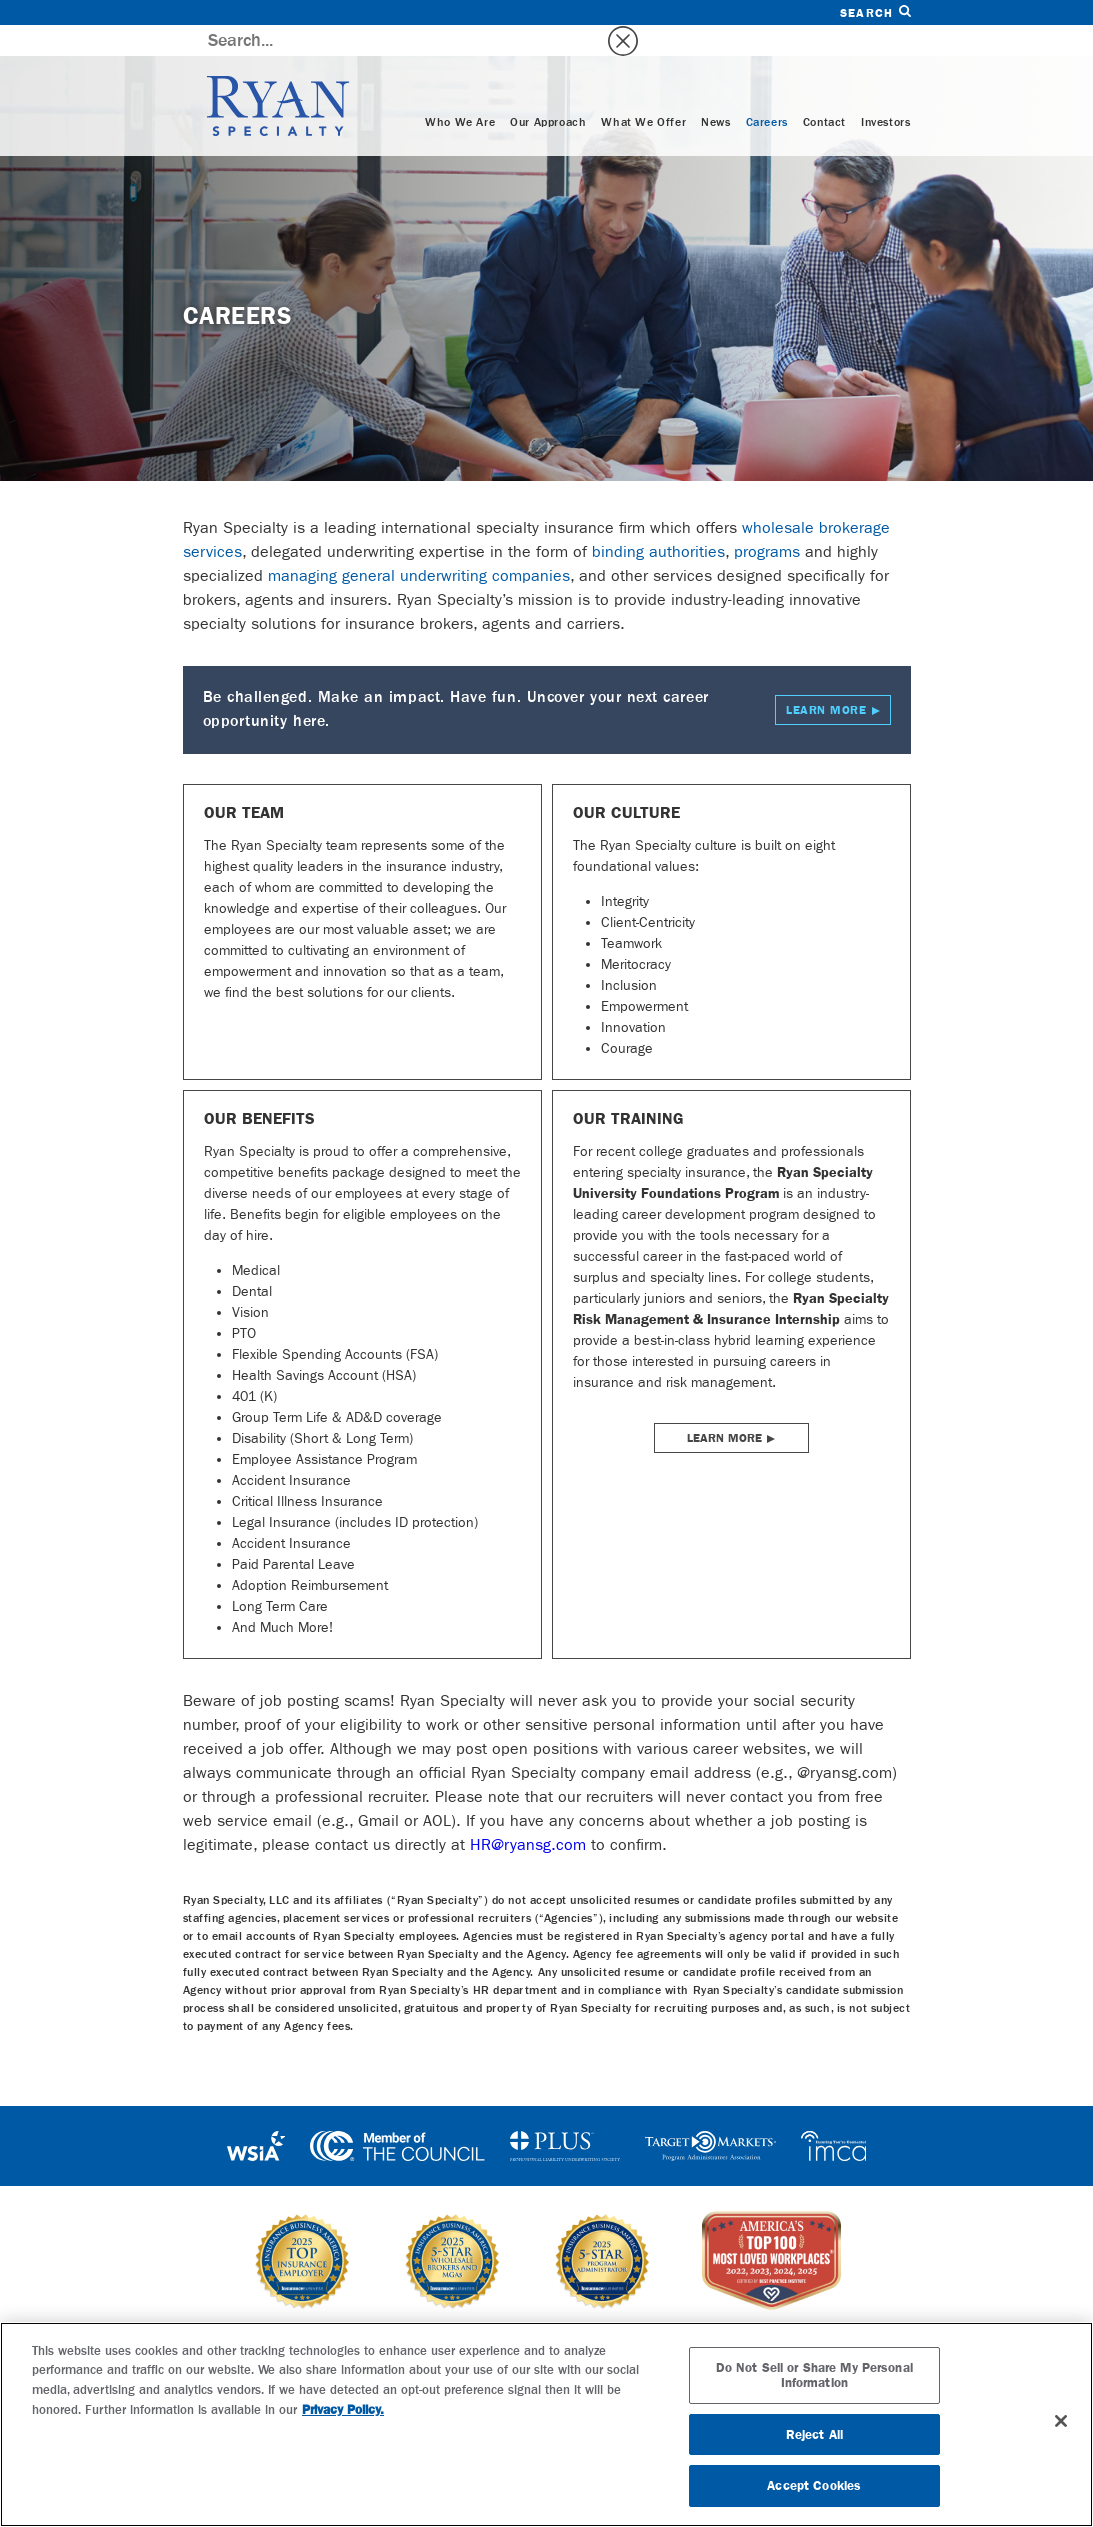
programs (767, 520)
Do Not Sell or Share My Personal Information (814, 2375)
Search (875, 12)
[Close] (1061, 2421)
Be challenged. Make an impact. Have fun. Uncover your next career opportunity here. (547, 679)
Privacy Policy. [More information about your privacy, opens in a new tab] (343, 2409)
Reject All (814, 2434)
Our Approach (548, 92)
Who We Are (460, 92)
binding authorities (658, 520)
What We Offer (643, 92)
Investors (885, 92)
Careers (767, 92)
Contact (824, 92)
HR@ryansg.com (528, 1813)
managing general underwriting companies (419, 544)
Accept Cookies (814, 2485)
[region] (546, 2424)
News (715, 92)
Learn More (724, 1407)
